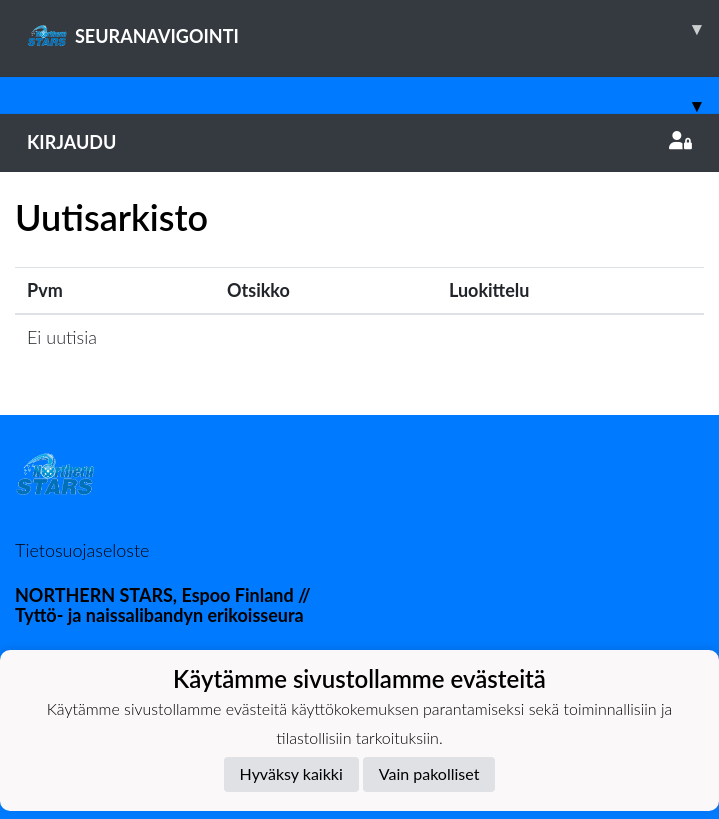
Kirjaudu (359, 142)
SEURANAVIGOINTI (373, 29)
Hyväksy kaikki (291, 773)
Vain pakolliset (429, 773)
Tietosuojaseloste (82, 550)
